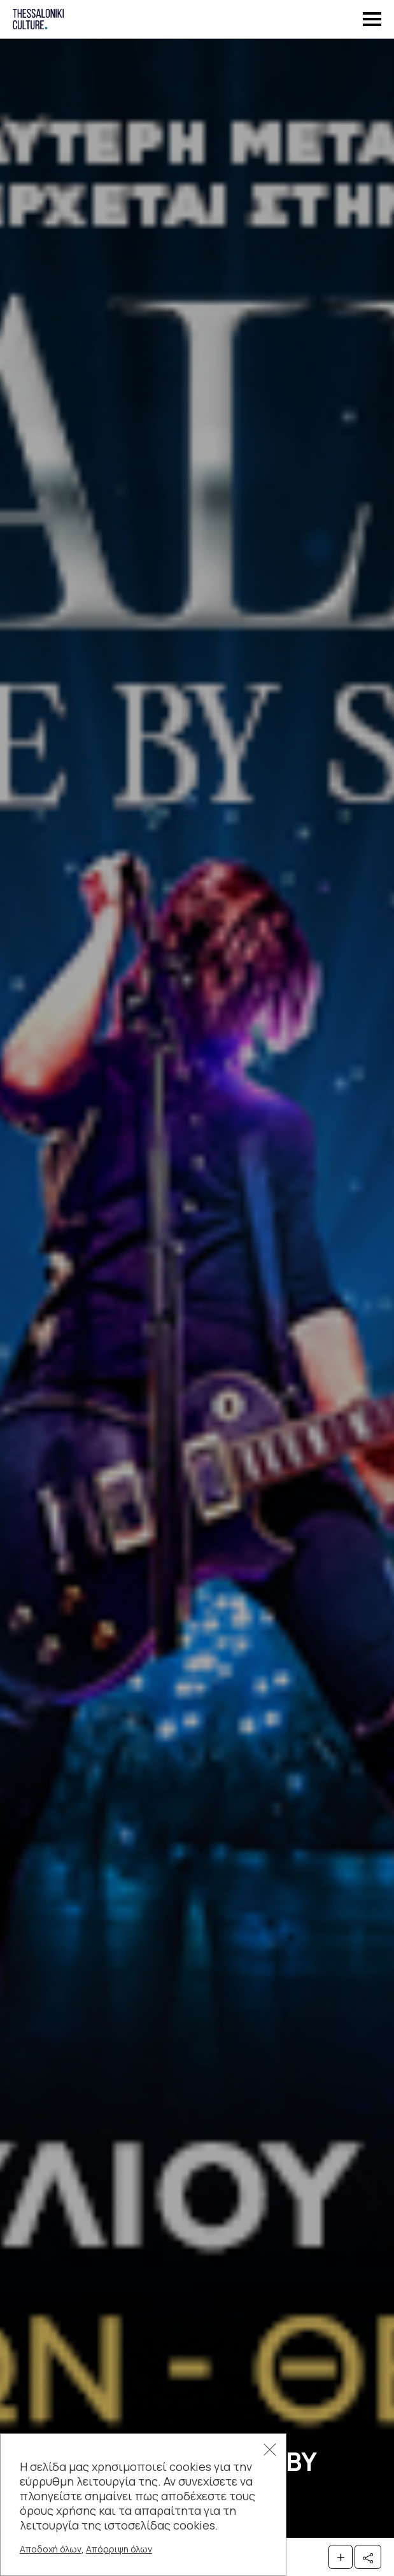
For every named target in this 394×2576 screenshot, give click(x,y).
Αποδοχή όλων (50, 2549)
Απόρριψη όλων (119, 2549)
